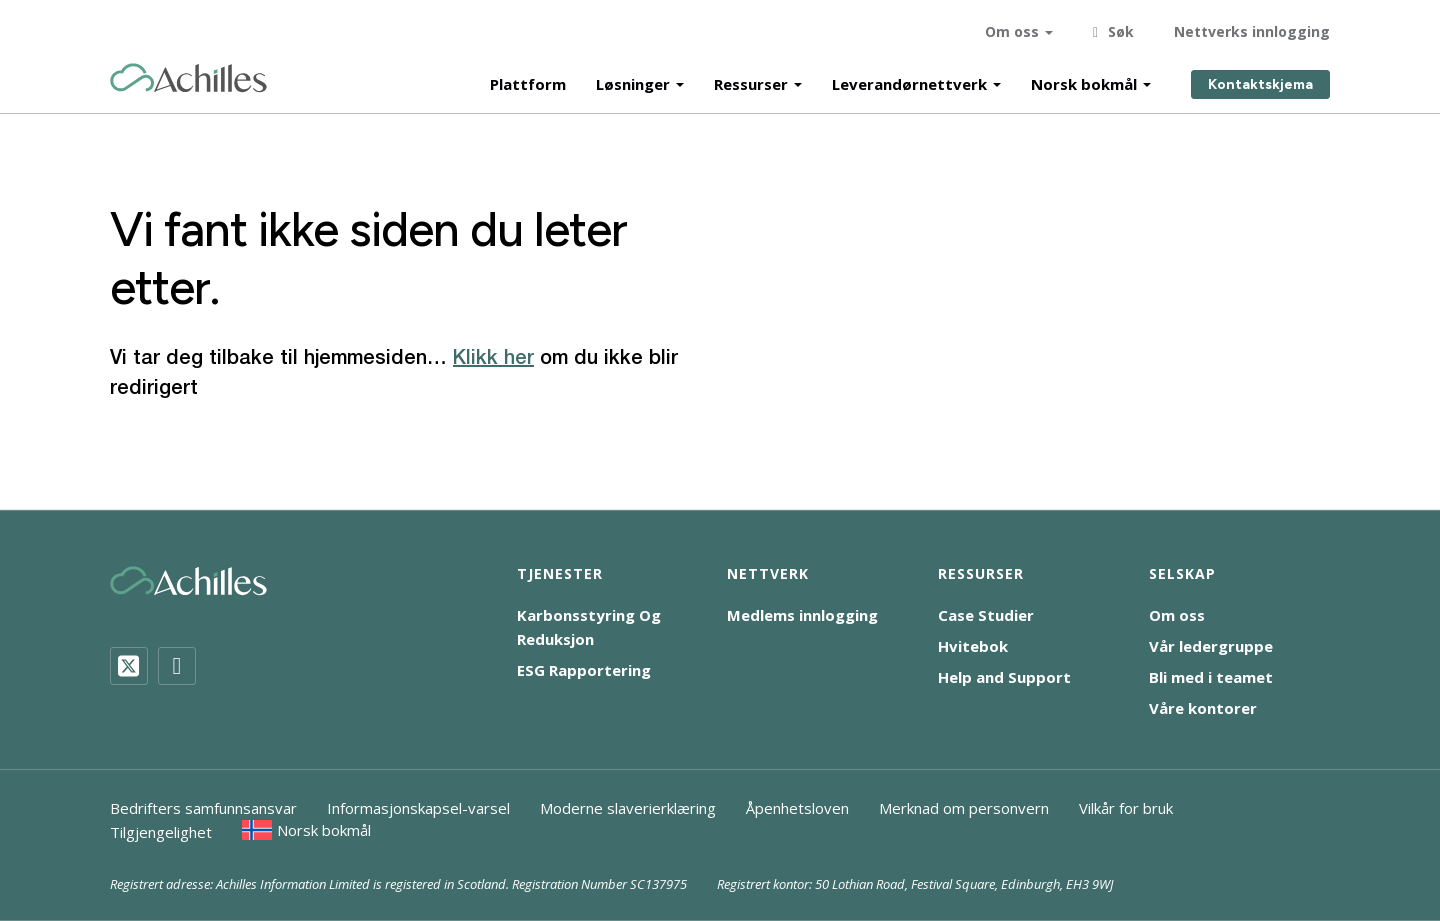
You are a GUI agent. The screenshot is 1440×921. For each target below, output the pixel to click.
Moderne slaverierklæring (628, 808)
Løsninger (633, 82)
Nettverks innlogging (1252, 29)
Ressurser (751, 82)
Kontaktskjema (1260, 82)
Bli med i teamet (1211, 677)
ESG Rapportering (584, 670)
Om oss (1012, 29)
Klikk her (493, 359)
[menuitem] (306, 830)
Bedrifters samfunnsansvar (203, 808)
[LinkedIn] (177, 666)
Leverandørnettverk (909, 82)
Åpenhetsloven (797, 808)
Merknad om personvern (964, 808)
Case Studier (986, 615)
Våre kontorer (1203, 708)
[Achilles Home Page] (188, 76)
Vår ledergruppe (1211, 646)
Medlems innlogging (802, 615)
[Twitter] (129, 666)
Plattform (528, 82)
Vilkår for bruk (1126, 808)
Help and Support (1004, 677)
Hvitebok (973, 646)
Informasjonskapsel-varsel (418, 808)
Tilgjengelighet (161, 832)
